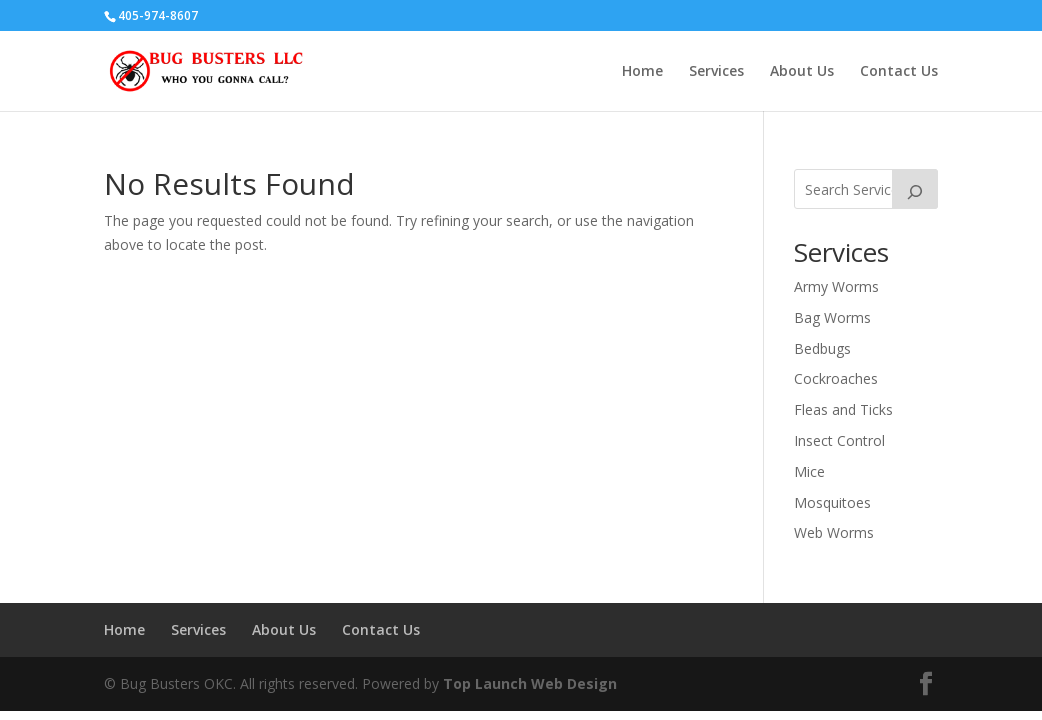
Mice (809, 471)
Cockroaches (836, 378)
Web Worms (834, 532)
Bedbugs (822, 348)
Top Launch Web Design (530, 683)
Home (642, 72)
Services (716, 72)
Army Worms (836, 286)
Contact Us (899, 72)
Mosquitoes (832, 502)
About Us (802, 72)
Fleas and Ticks (843, 409)
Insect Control (839, 440)
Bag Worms (832, 317)
